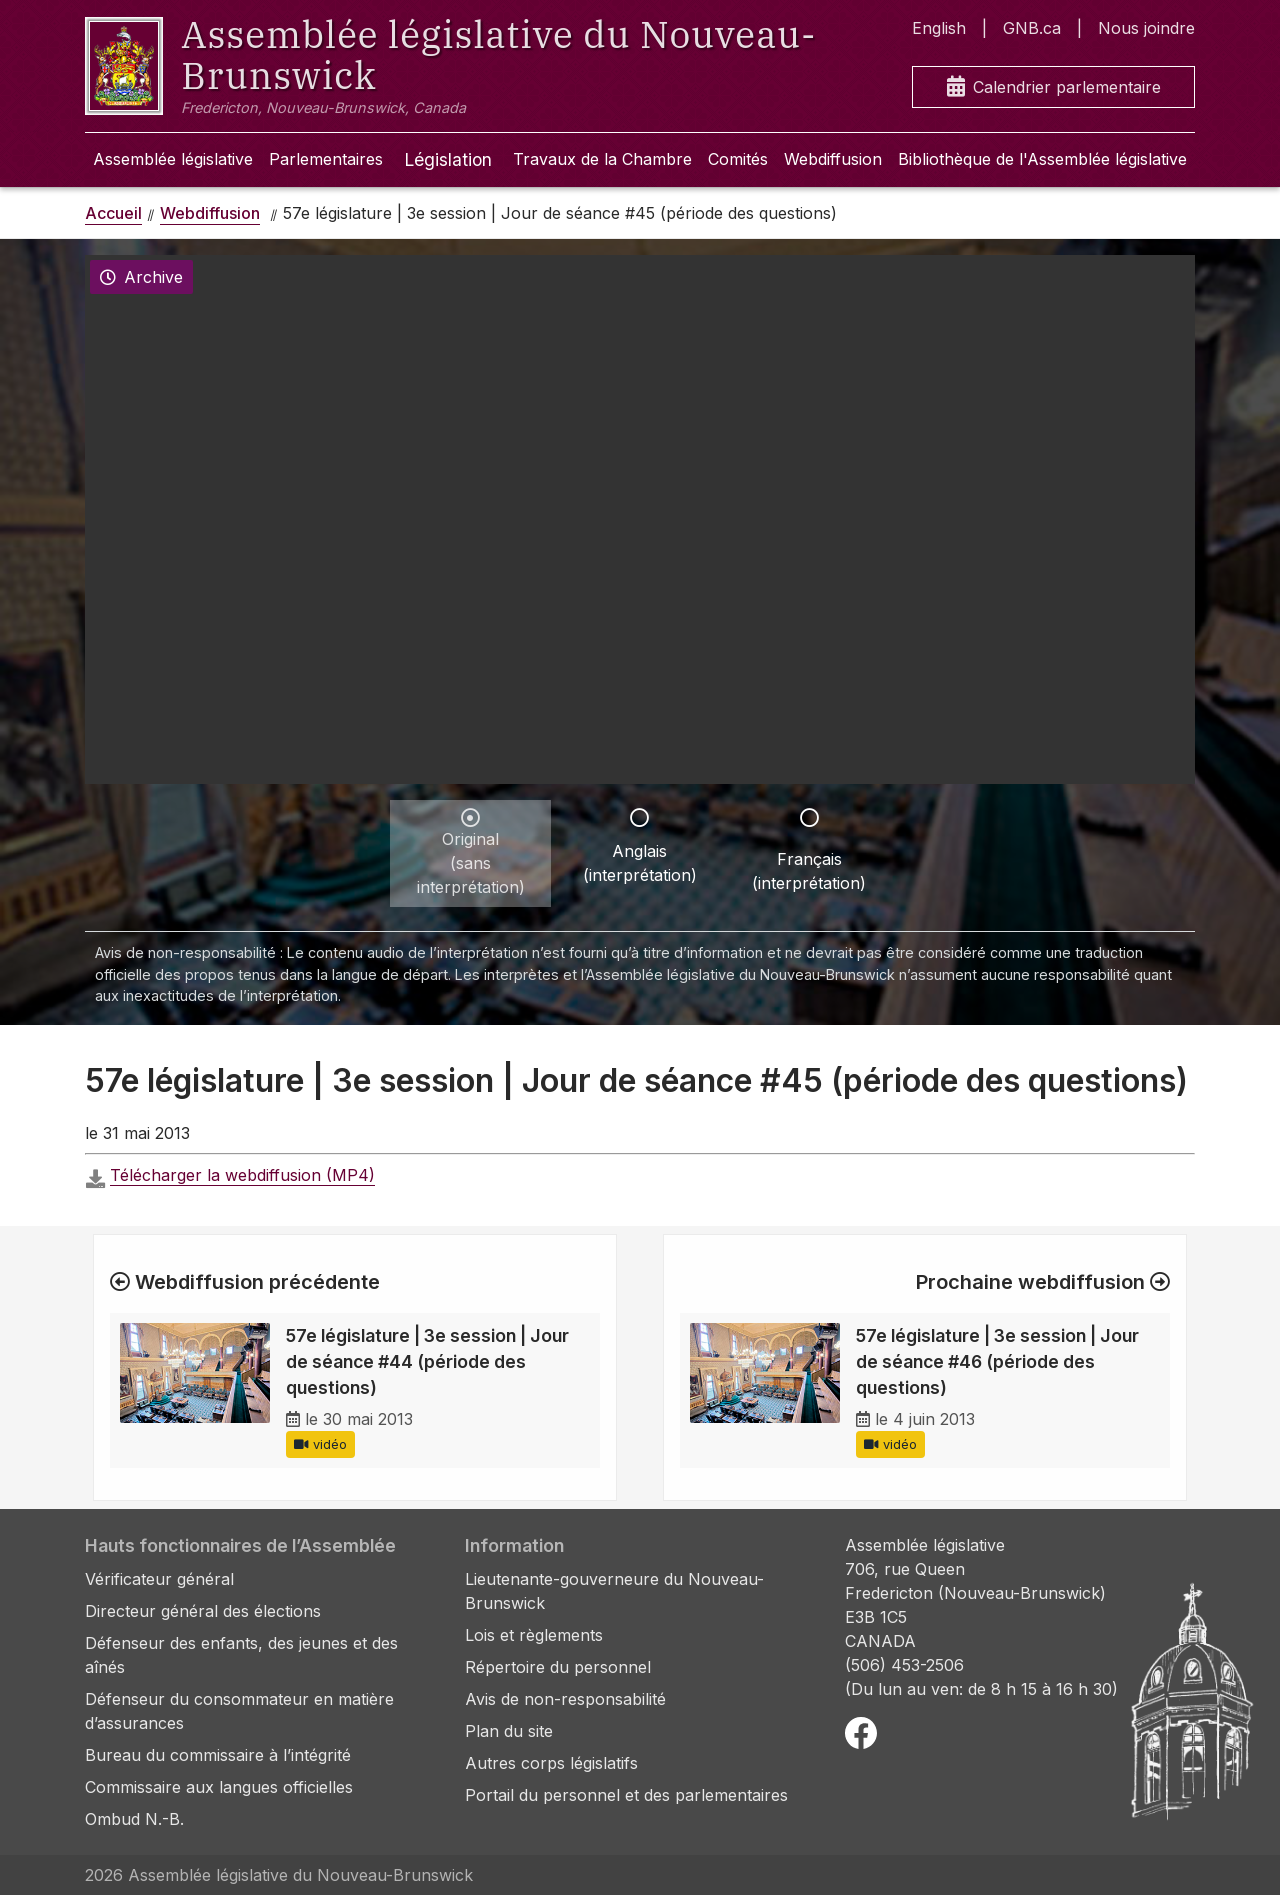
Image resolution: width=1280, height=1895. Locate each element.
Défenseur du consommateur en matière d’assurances (239, 1711)
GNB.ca (1032, 28)
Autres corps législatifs (551, 1763)
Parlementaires (326, 159)
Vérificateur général (159, 1579)
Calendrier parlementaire (1054, 87)
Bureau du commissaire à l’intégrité (218, 1755)
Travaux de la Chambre (602, 159)
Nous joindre (1146, 28)
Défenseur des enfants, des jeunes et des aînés (241, 1655)
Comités (738, 159)
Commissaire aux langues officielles (219, 1787)
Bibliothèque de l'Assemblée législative (1042, 159)
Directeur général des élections (203, 1611)
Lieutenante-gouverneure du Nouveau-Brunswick (614, 1591)
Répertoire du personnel (558, 1667)
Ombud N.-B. (134, 1819)
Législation (448, 159)
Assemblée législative (173, 159)
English (939, 28)
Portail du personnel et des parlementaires (626, 1795)
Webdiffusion (833, 159)
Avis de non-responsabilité (565, 1699)
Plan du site (509, 1731)
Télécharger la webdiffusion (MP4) (242, 1175)
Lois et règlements (534, 1635)
